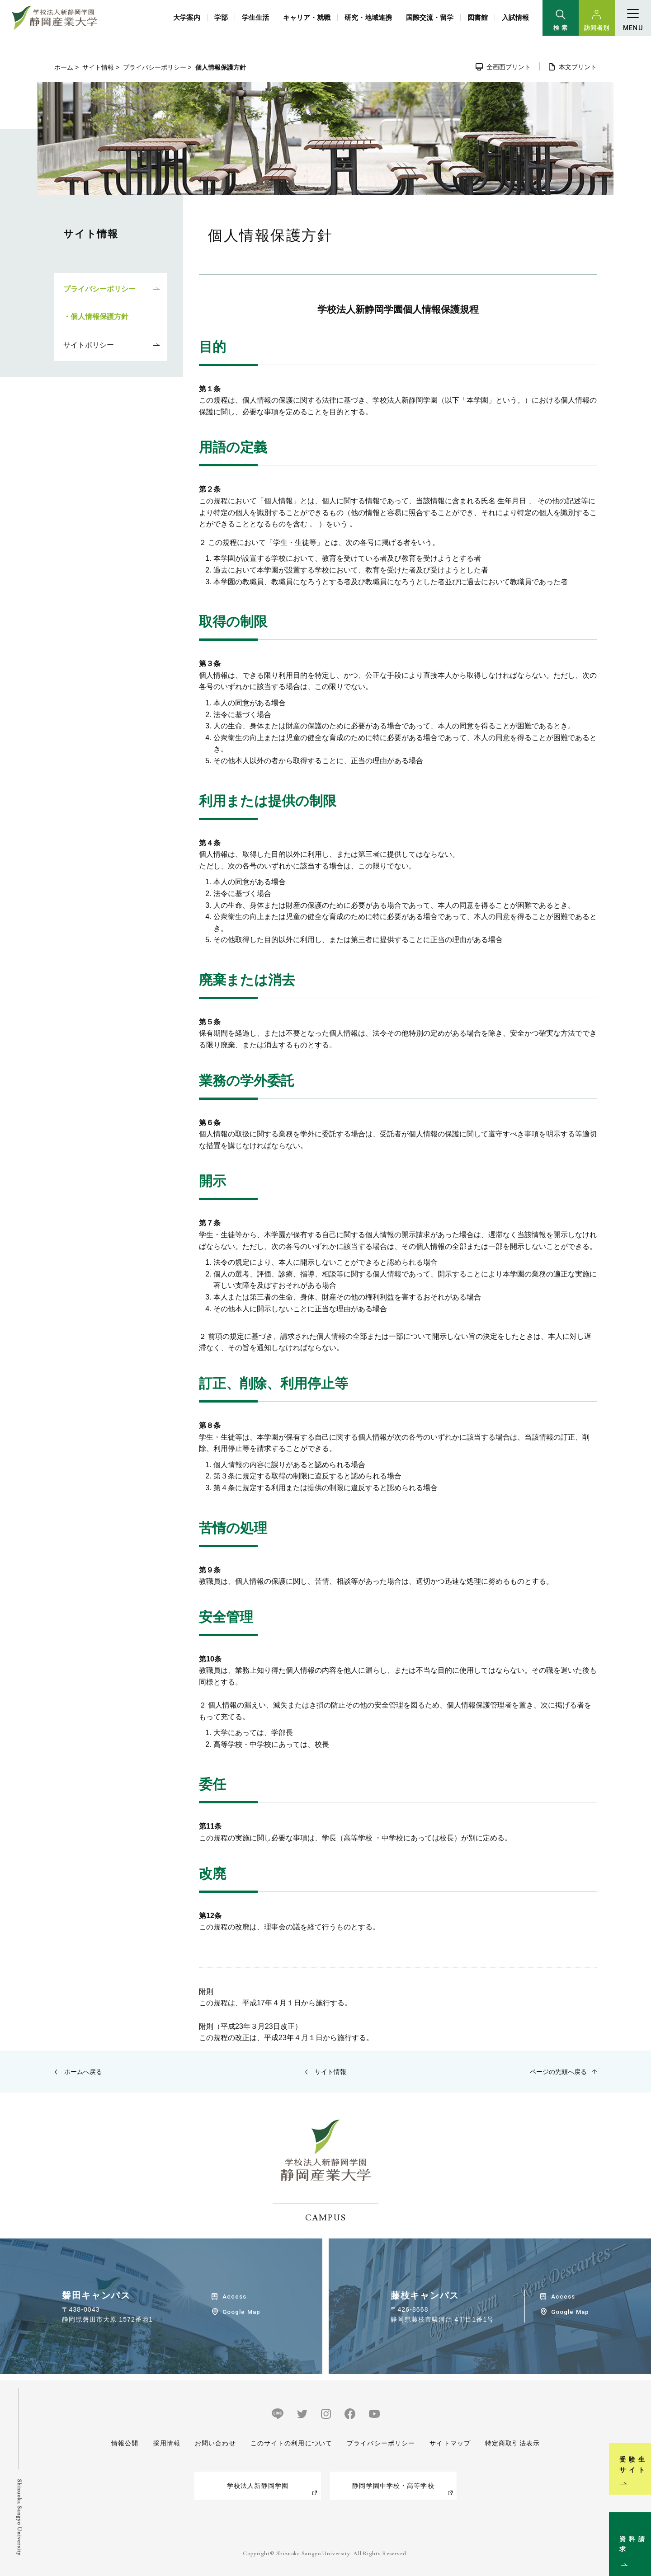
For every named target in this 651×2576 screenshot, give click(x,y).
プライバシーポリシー (154, 67)
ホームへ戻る (83, 2071)
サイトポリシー (88, 345)
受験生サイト (639, 2439)
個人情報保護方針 (99, 316)
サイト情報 (98, 67)
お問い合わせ (215, 2443)
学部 (221, 17)
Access (234, 2296)
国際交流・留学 (429, 17)
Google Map (241, 2312)
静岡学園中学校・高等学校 (393, 2485)
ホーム (63, 67)
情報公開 (124, 2443)
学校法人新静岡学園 (257, 2485)
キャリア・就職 (306, 17)
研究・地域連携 (368, 17)
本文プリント (578, 66)
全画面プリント (508, 66)
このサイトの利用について (291, 2443)
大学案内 (186, 17)
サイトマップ (450, 2443)
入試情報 (515, 17)
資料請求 (639, 2532)
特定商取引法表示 (512, 2443)
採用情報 (166, 2443)
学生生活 (255, 17)
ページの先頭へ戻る (558, 2071)
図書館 (477, 17)
